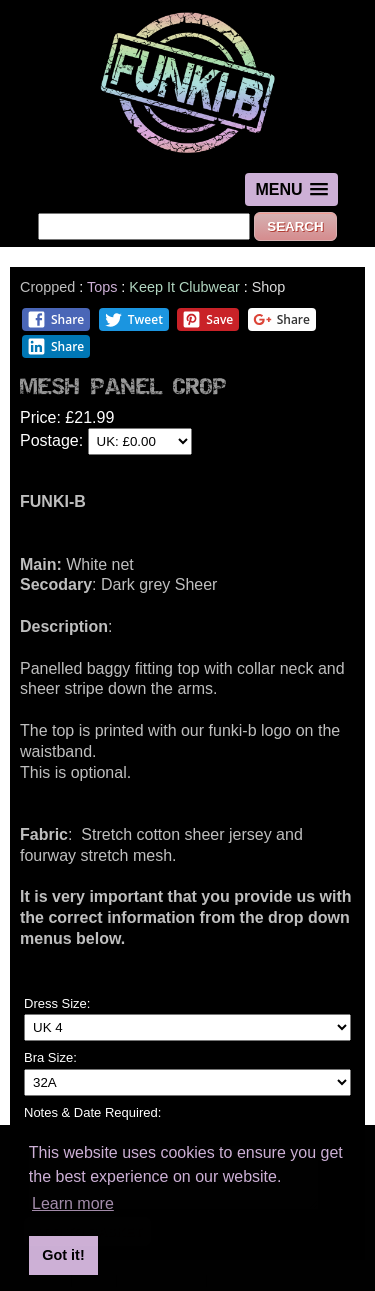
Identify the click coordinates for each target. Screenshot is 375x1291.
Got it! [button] (63, 1255)
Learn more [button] (73, 1203)
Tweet (133, 319)
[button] (291, 189)
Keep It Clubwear (184, 287)
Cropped (47, 287)
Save (207, 319)
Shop (269, 287)
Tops (102, 287)
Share (55, 319)
